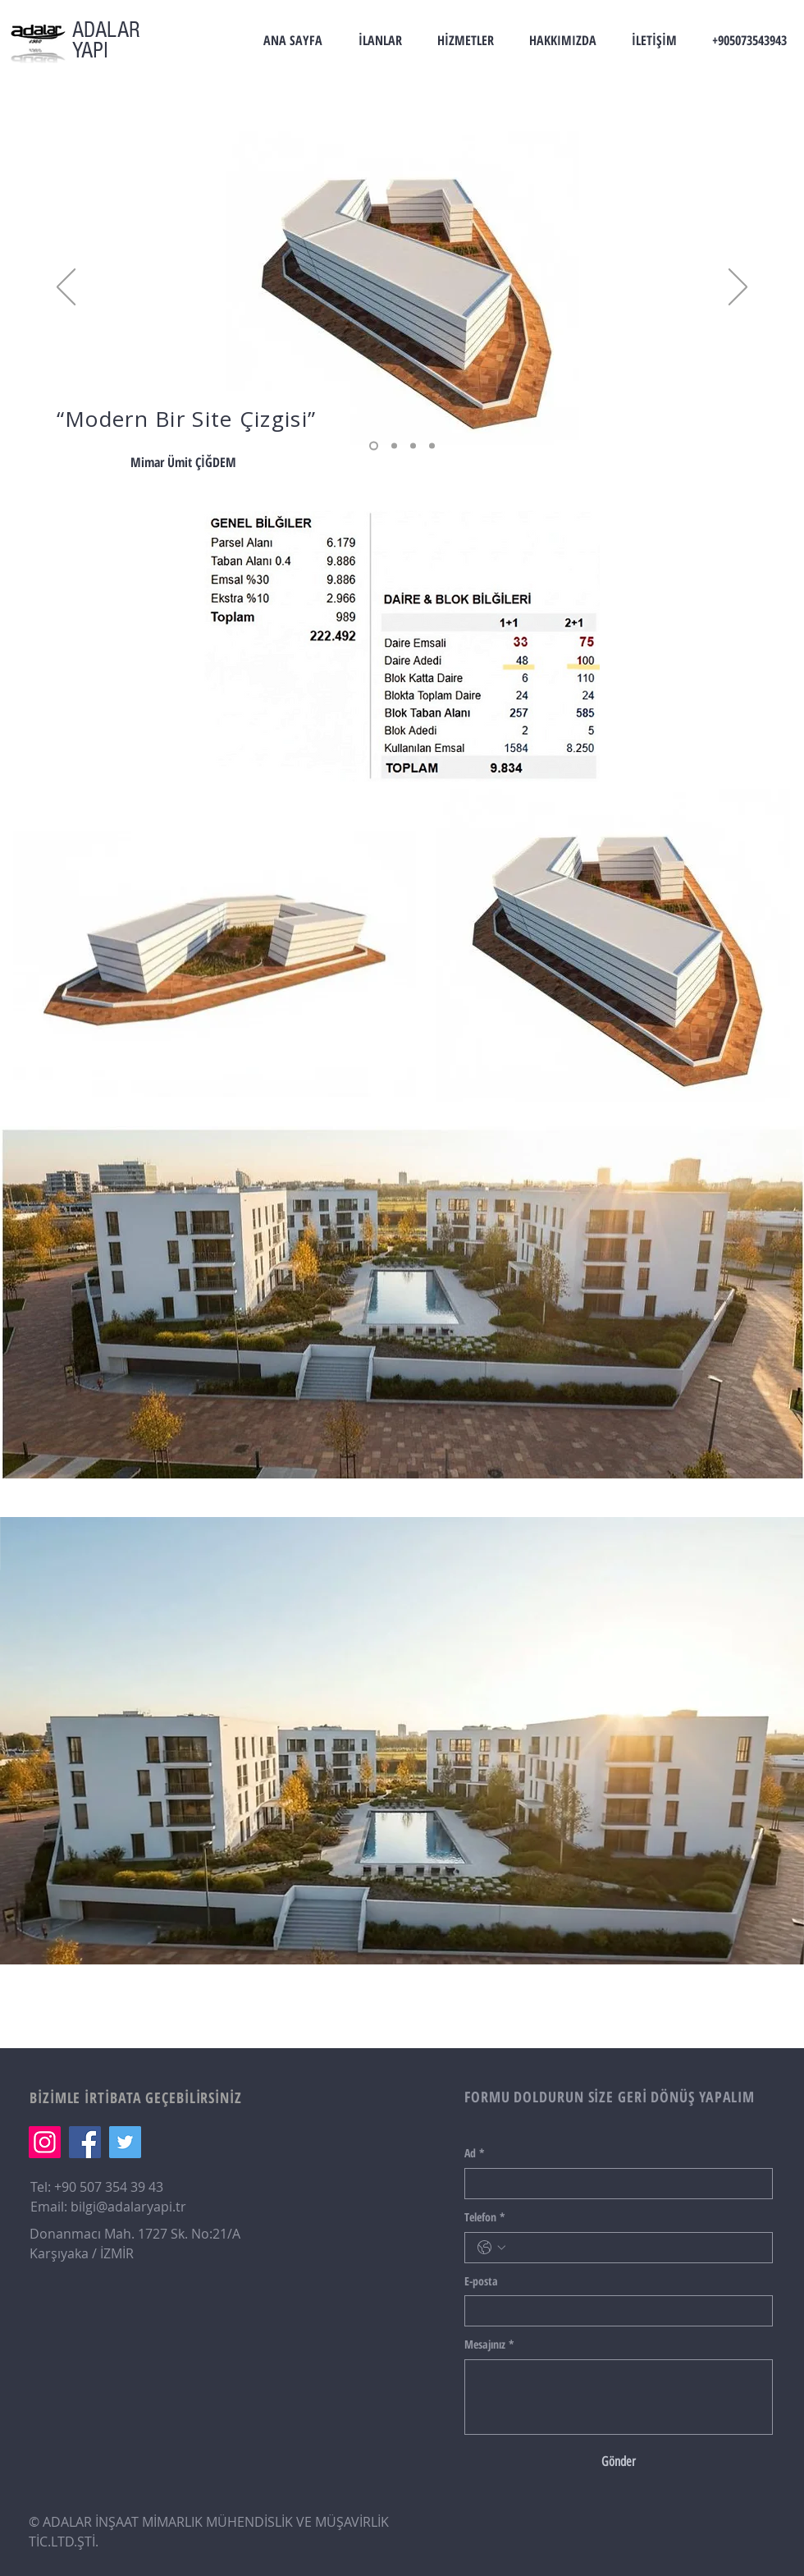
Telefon (484, 2217)
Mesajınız (489, 2344)
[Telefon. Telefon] (635, 2247)
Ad (474, 2153)
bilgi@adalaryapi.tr (128, 2207)
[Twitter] (125, 2142)
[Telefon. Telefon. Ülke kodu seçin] (491, 2247)
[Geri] (66, 288)
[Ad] (613, 2183)
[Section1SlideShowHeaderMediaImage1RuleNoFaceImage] (413, 446)
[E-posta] (613, 2311)
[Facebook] (85, 2142)
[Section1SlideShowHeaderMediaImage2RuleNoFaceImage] (373, 446)
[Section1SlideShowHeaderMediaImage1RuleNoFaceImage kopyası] (432, 446)
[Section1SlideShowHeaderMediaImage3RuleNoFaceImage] (394, 446)
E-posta (481, 2281)
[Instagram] (45, 2142)
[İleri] (738, 288)
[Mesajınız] (618, 2397)
